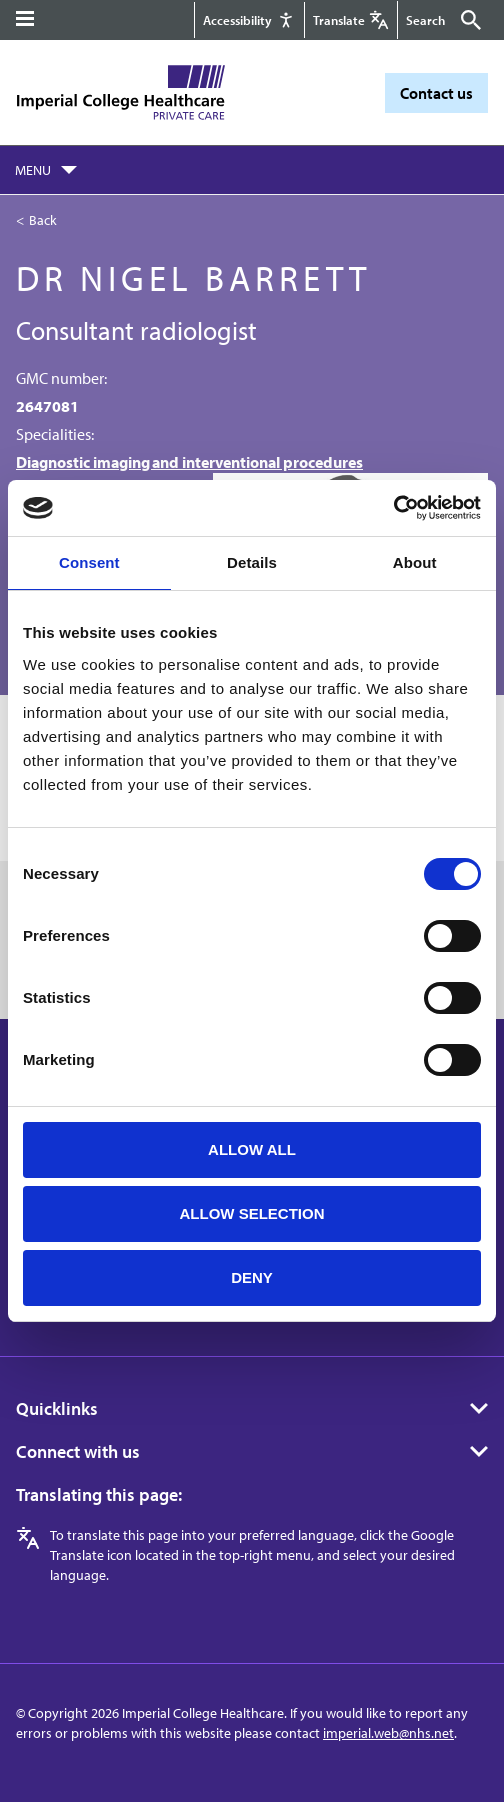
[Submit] (468, 20)
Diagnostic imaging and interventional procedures (189, 462)
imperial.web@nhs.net (388, 1733)
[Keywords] (431, 20)
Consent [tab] (89, 562)
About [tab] (415, 562)
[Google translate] (351, 20)
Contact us (436, 93)
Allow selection (252, 1213)
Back (43, 220)
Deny (252, 1277)
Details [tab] (252, 562)
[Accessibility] (249, 20)
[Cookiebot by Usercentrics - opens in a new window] (393, 508)
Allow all (252, 1149)
